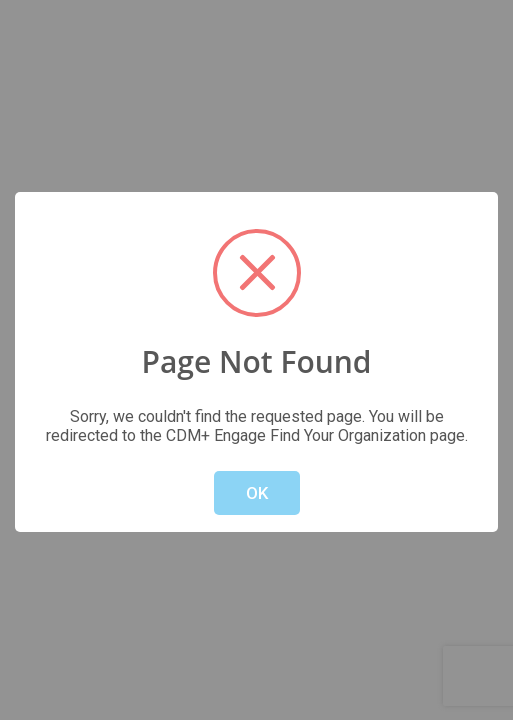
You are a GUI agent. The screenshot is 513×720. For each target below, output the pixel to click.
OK (257, 493)
